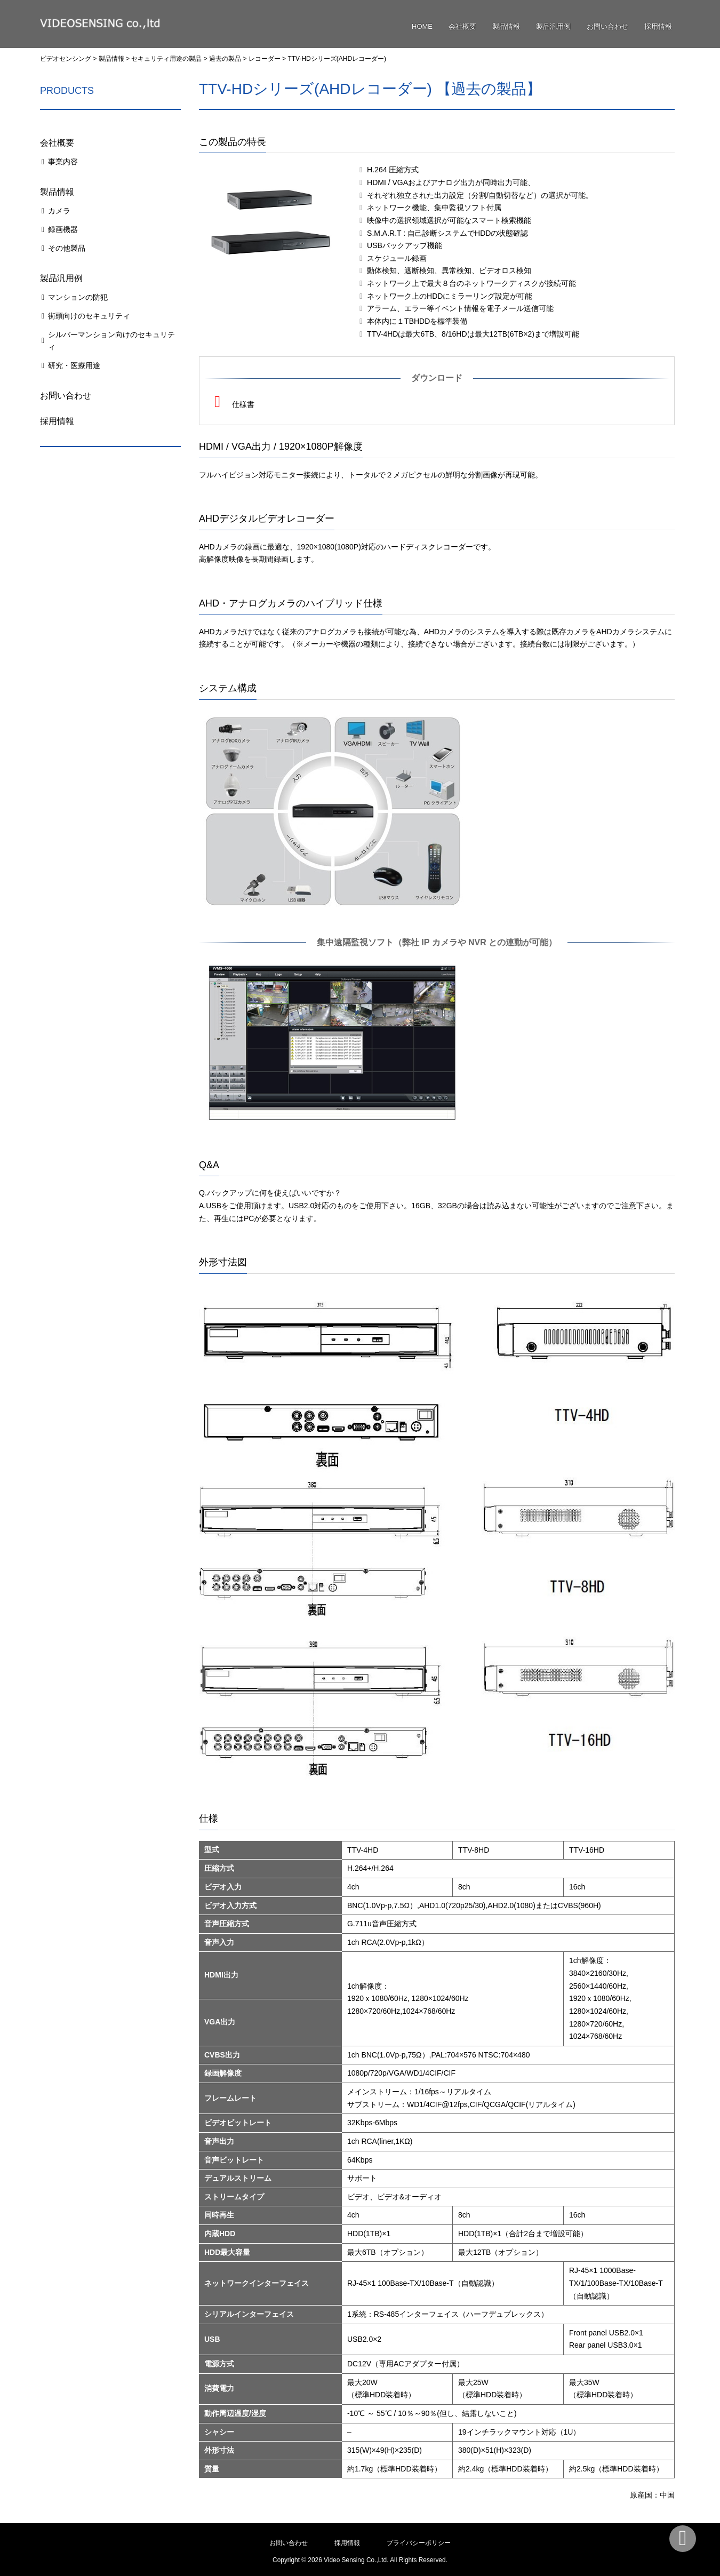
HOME (422, 26)
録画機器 (63, 229)
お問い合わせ (607, 26)
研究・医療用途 (74, 365)
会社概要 (462, 26)
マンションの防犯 (78, 297)
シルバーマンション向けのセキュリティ (111, 341)
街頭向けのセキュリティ (89, 316)
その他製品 (66, 248)
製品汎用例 (553, 26)
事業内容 (63, 161)
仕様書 (232, 402)
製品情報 (506, 26)
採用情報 (658, 26)
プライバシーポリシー (419, 2543)
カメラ (59, 210)
